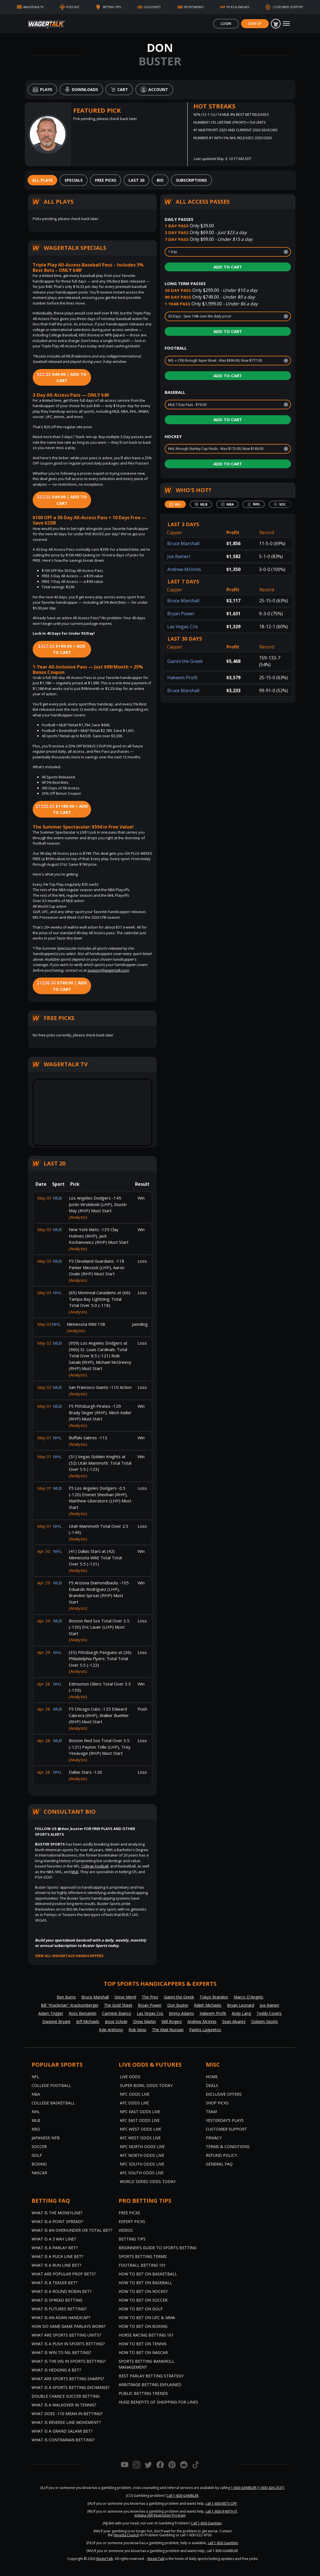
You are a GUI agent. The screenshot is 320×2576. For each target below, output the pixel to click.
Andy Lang (241, 2013)
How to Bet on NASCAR (143, 2352)
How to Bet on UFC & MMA (147, 2317)
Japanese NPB (46, 2137)
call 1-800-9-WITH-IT (221, 2511)
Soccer (39, 2146)
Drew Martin (144, 2021)
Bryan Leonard (240, 2005)
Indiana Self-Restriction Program (160, 2515)
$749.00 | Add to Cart (62, 986)
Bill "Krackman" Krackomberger (69, 2005)
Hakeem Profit (182, 677)
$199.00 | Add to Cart (61, 649)
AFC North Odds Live (142, 2155)
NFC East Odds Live (140, 2111)
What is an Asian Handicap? (61, 2317)
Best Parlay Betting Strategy (151, 2376)
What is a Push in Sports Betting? (68, 2343)
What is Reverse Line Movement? (66, 2422)
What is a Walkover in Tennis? (64, 2405)
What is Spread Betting (57, 2300)
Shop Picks (217, 2103)
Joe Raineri (178, 556)
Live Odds (130, 2076)
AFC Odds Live (134, 2103)
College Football (94, 1866)
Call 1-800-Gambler (206, 2523)
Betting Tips (132, 2239)
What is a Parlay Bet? (55, 2247)
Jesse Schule (116, 2021)
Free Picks (129, 2212)
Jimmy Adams (181, 2013)
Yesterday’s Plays (225, 2120)
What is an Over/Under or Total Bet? (72, 2230)
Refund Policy (221, 2155)
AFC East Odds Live (140, 2120)
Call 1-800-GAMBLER (182, 2495)
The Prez (150, 1997)
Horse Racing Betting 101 (146, 2335)
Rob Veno (137, 2029)
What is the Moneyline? (57, 2212)
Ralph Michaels (207, 2005)
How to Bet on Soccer (143, 2300)
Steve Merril (125, 1997)
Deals (212, 2085)
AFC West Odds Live (140, 2137)
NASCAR (39, 2172)
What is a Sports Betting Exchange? (70, 2387)
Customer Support (226, 2129)
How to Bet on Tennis (143, 2343)
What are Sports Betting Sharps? (68, 2378)
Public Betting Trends (143, 2393)
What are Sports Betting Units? (66, 2335)
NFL (35, 2076)
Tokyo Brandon (214, 1997)
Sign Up (254, 23)
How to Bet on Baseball (145, 2282)
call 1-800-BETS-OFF (221, 2503)
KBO (36, 2129)
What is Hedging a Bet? (56, 2370)
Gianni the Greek (185, 661)
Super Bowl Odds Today (146, 2085)
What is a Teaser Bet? (54, 2282)
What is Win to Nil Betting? (61, 2352)
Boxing (39, 2164)
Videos (126, 2230)
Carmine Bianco (116, 2013)
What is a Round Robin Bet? (61, 2291)
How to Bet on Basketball (148, 2274)
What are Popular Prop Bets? (64, 2274)
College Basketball (53, 2103)
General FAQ (219, 2164)
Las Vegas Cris (182, 626)
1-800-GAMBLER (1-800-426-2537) (257, 2487)
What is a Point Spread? (57, 2221)
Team (211, 2111)
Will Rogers (172, 2021)
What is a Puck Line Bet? (57, 2256)
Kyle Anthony (111, 2029)
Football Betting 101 (142, 2265)
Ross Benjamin (82, 2013)
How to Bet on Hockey (143, 2291)
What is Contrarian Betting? (63, 2439)
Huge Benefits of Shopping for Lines (158, 2402)
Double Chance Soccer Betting (66, 2396)
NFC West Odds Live (140, 2129)
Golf (37, 2155)
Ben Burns (66, 1997)
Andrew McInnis (184, 569)
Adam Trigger (50, 2013)
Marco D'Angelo (248, 1997)
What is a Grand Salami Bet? (62, 2431)
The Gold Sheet (118, 2005)
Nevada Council (126, 2535)
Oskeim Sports (264, 2021)
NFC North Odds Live (142, 2146)
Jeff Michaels (87, 2021)
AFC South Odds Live (142, 2172)
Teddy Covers (269, 2013)
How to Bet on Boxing (143, 2326)
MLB (74, 1871)
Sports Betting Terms (143, 2256)
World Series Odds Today (148, 2181)
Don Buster (177, 2005)
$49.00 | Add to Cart (62, 377)
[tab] (42, 180)
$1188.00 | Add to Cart (62, 809)
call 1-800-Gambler (223, 2543)
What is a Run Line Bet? (56, 2265)
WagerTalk (104, 2558)
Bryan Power (181, 613)
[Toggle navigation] (286, 24)
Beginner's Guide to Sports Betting (158, 2247)
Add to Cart (227, 267)
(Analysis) (78, 1217)
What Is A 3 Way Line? (54, 2239)
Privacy (214, 2137)
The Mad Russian (168, 2029)
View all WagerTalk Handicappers (69, 1955)
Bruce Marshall (183, 543)
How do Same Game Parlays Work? (68, 2326)
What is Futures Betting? (59, 2308)
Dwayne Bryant (56, 2021)
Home (212, 2076)
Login (226, 23)
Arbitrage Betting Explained (150, 2384)
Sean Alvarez (234, 2021)
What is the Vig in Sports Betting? (68, 2361)
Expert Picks (132, 2221)
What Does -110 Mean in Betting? (67, 2413)
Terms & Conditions (228, 2146)
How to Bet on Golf (141, 2308)
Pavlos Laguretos (205, 2029)
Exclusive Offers (224, 2094)
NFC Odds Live (134, 2094)
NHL (36, 2111)
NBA (36, 2094)
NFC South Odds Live (142, 2164)
